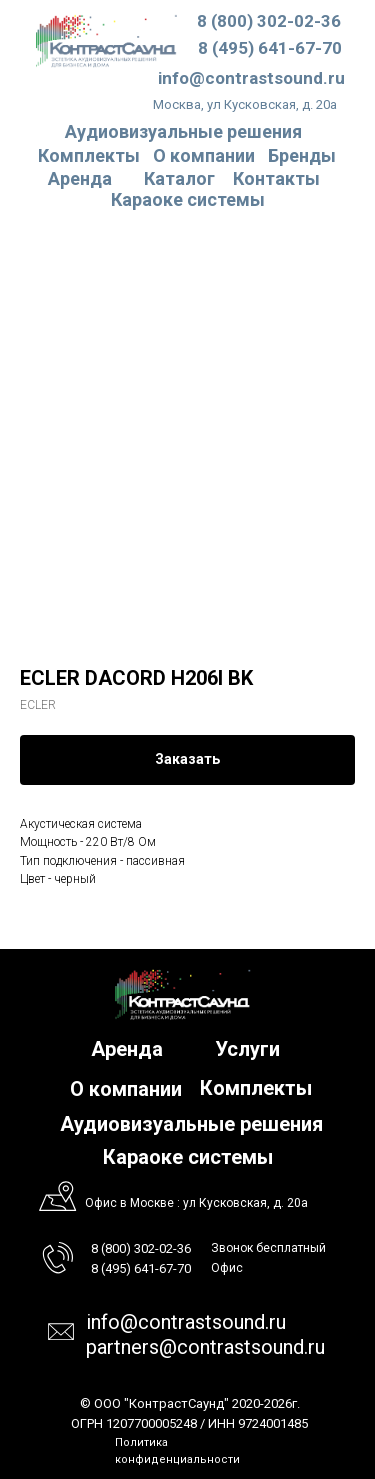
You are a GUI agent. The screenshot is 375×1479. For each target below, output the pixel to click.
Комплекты (89, 155)
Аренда (80, 178)
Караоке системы (188, 199)
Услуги (247, 1049)
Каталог (179, 178)
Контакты (276, 178)
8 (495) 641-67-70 (270, 48)
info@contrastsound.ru (251, 78)
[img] (106, 40)
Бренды (302, 155)
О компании (204, 155)
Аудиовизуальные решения (191, 1124)
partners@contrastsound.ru (205, 1347)
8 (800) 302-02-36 (269, 21)
